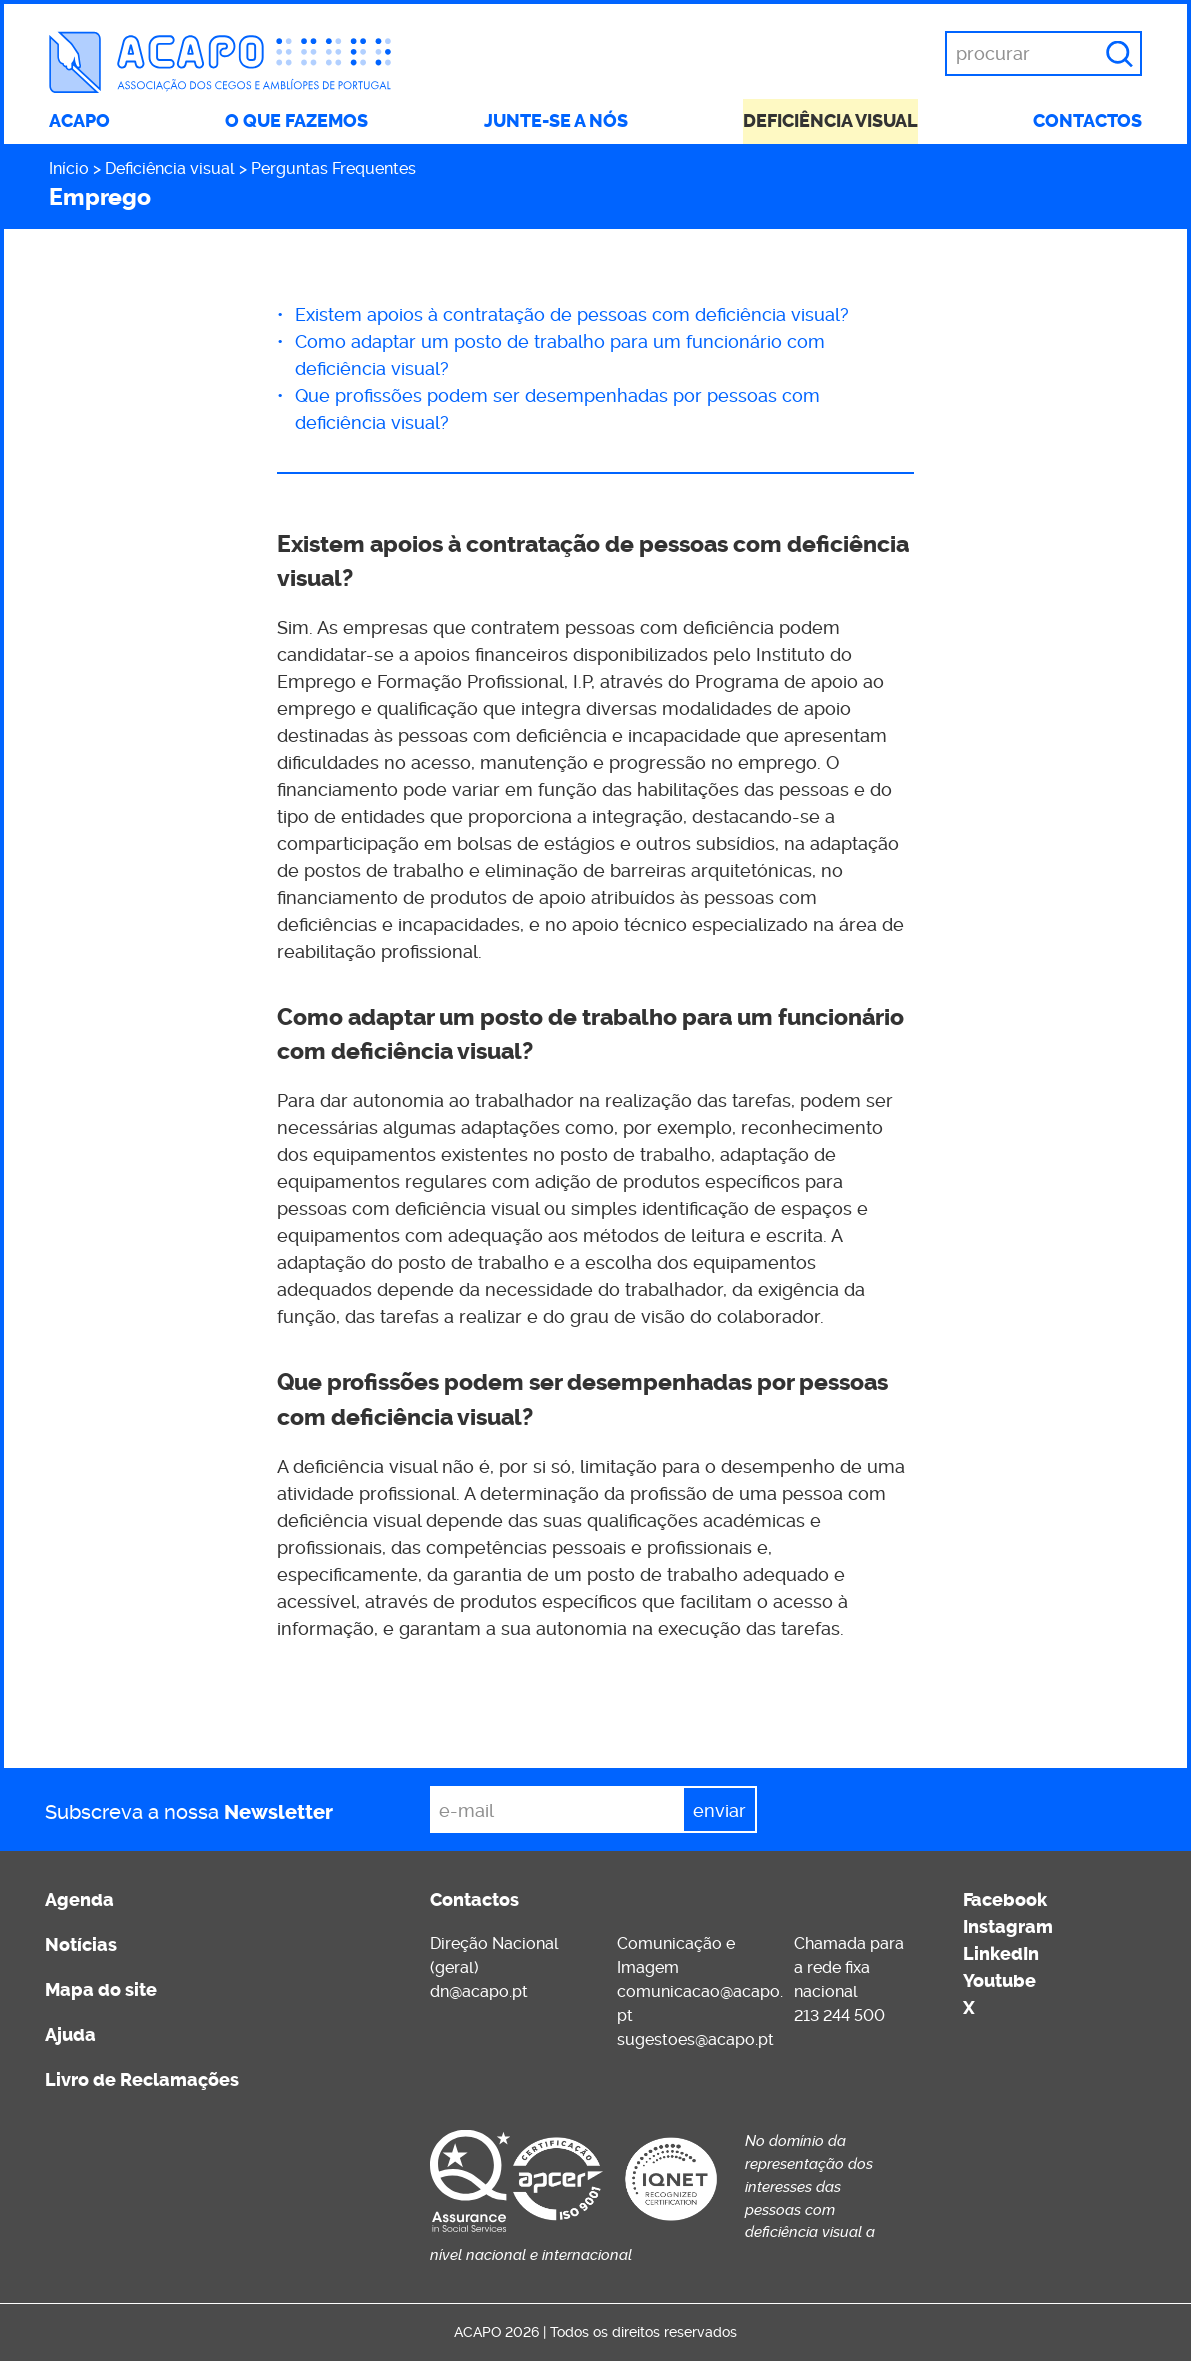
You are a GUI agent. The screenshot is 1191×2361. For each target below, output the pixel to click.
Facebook (1005, 1900)
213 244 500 (839, 2015)
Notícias (81, 1945)
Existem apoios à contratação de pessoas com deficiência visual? (572, 314)
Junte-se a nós (556, 121)
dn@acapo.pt (479, 1991)
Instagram (1008, 1927)
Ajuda (70, 2035)
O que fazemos (296, 121)
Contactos (1087, 121)
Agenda (79, 1900)
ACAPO (79, 121)
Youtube (999, 1981)
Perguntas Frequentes (333, 168)
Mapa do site (101, 1990)
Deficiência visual (830, 121)
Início (69, 168)
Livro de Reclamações (142, 2080)
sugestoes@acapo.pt (695, 2039)
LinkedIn (1001, 1954)
